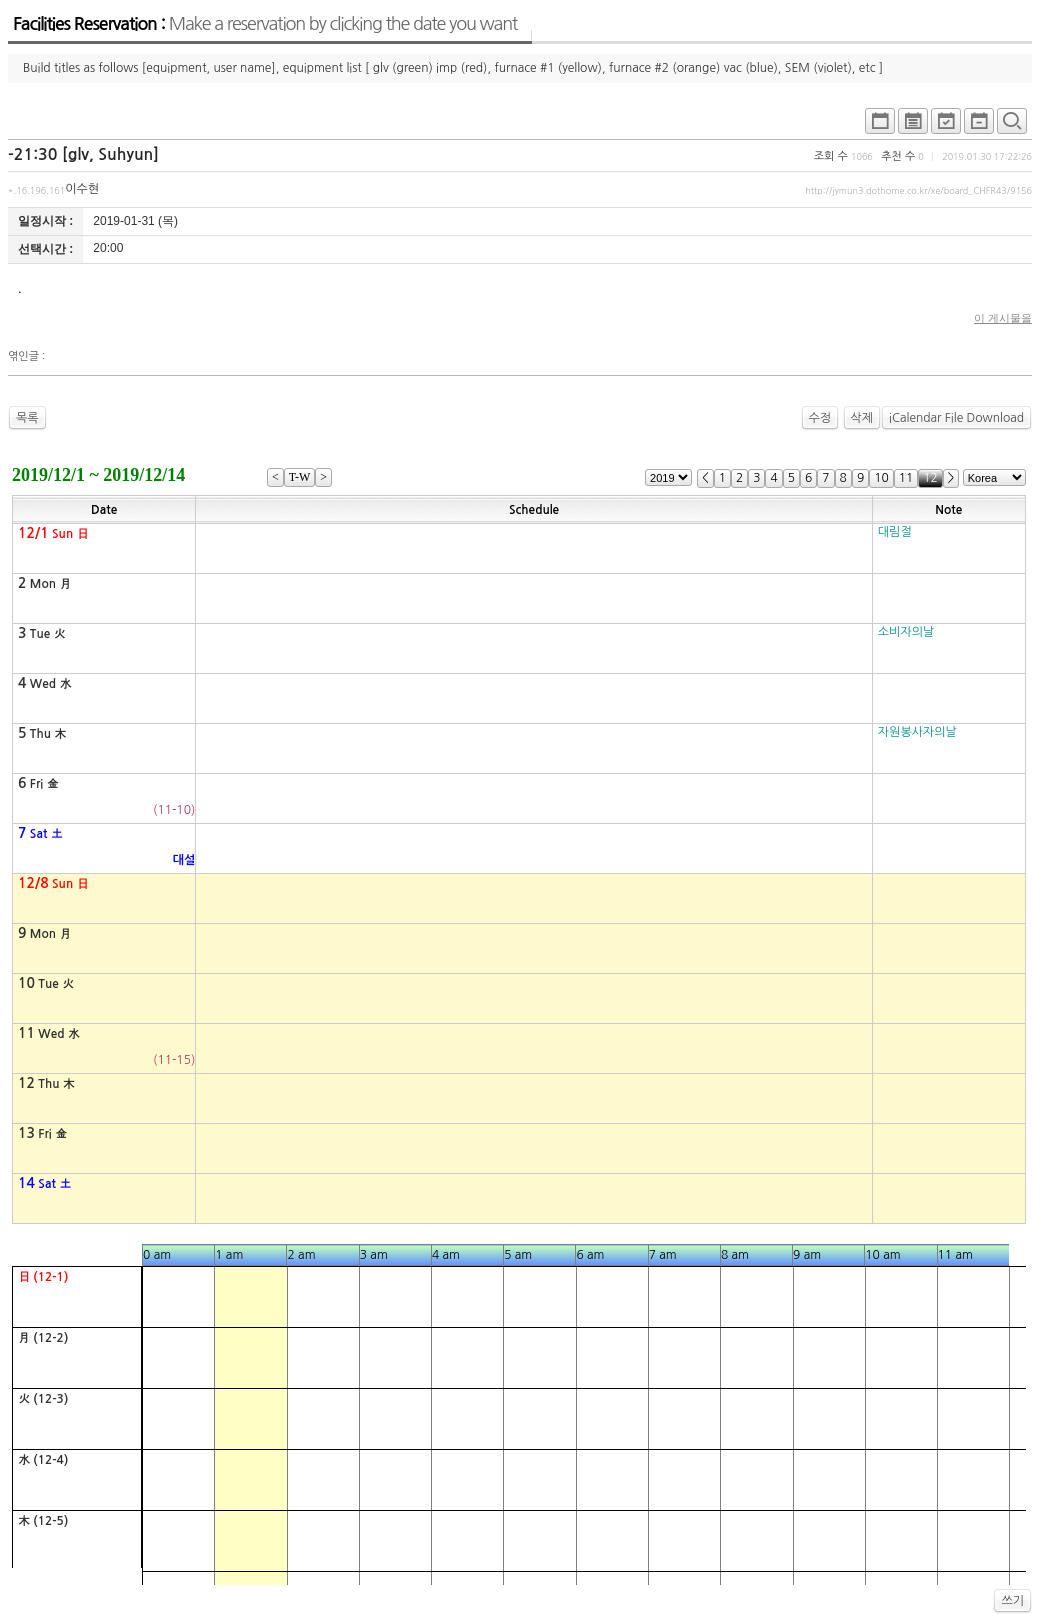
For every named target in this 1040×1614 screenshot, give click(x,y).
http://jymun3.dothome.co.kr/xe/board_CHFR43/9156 (918, 190)
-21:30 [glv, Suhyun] (83, 154)
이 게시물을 (1003, 318)
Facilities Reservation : (265, 24)
